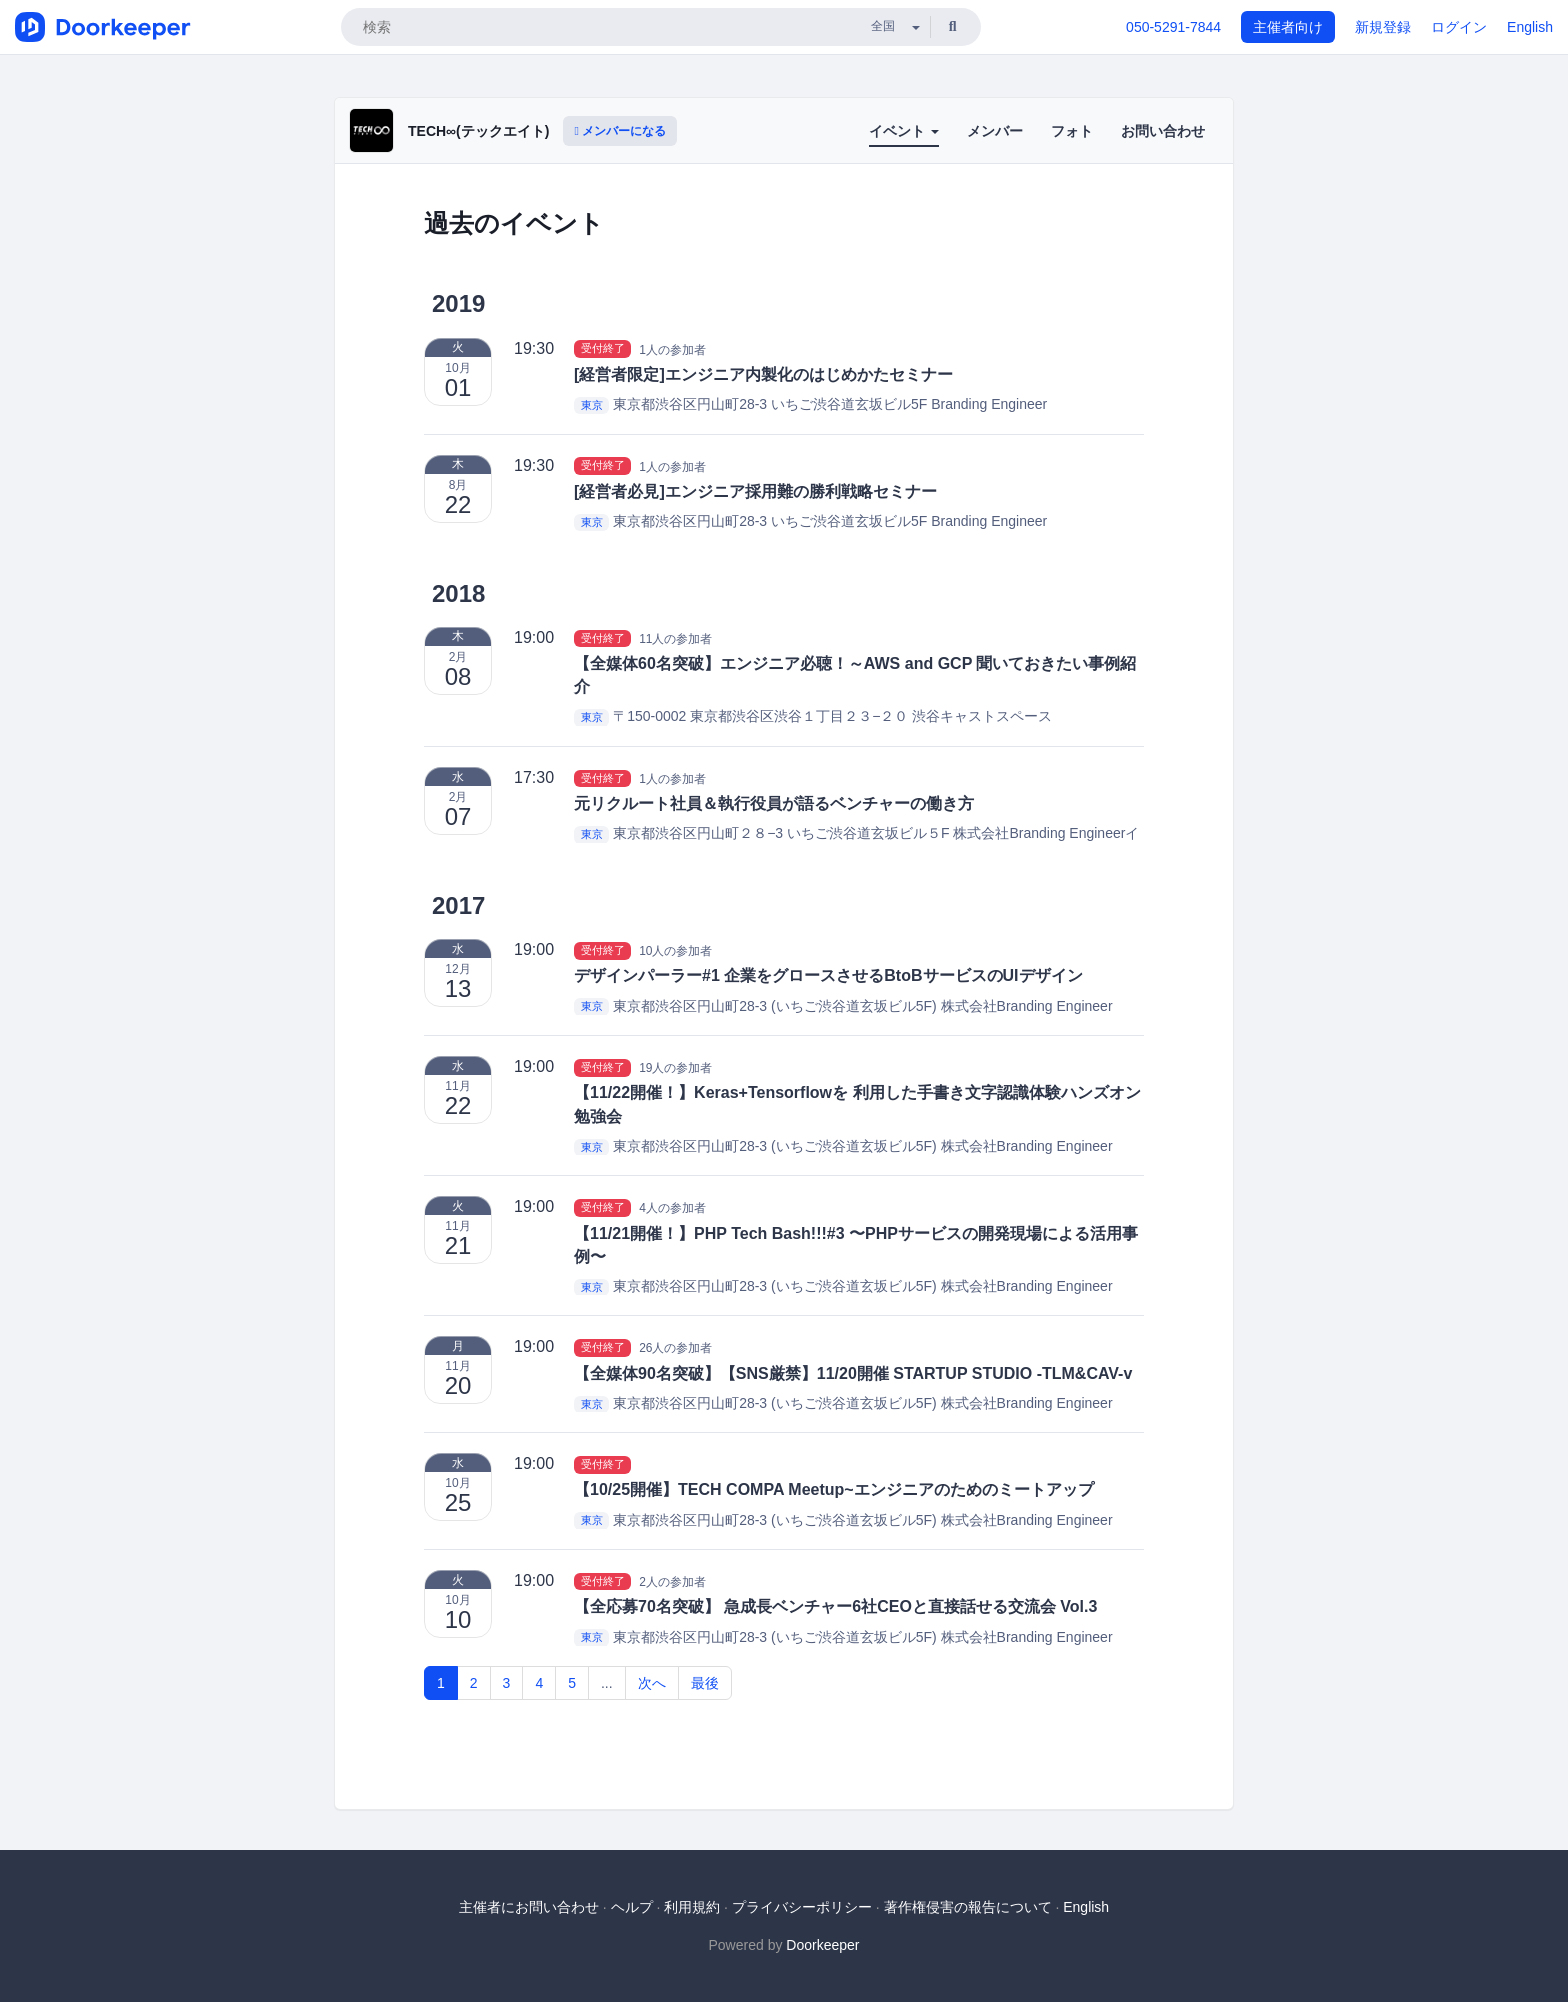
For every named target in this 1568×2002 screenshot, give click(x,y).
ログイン (1459, 27)
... (607, 1683)
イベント (904, 131)
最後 (705, 1683)
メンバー (995, 131)
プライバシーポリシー (802, 1907)
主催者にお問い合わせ (529, 1907)
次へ (652, 1683)
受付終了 (603, 349)
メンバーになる (620, 131)
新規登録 (1383, 27)
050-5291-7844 (1173, 27)
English (1530, 27)
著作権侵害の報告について (968, 1907)
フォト (1072, 131)
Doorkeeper (822, 1945)
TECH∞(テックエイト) (478, 131)
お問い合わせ (1163, 131)
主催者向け (1288, 27)
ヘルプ (632, 1907)
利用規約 (692, 1907)
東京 (592, 405)
